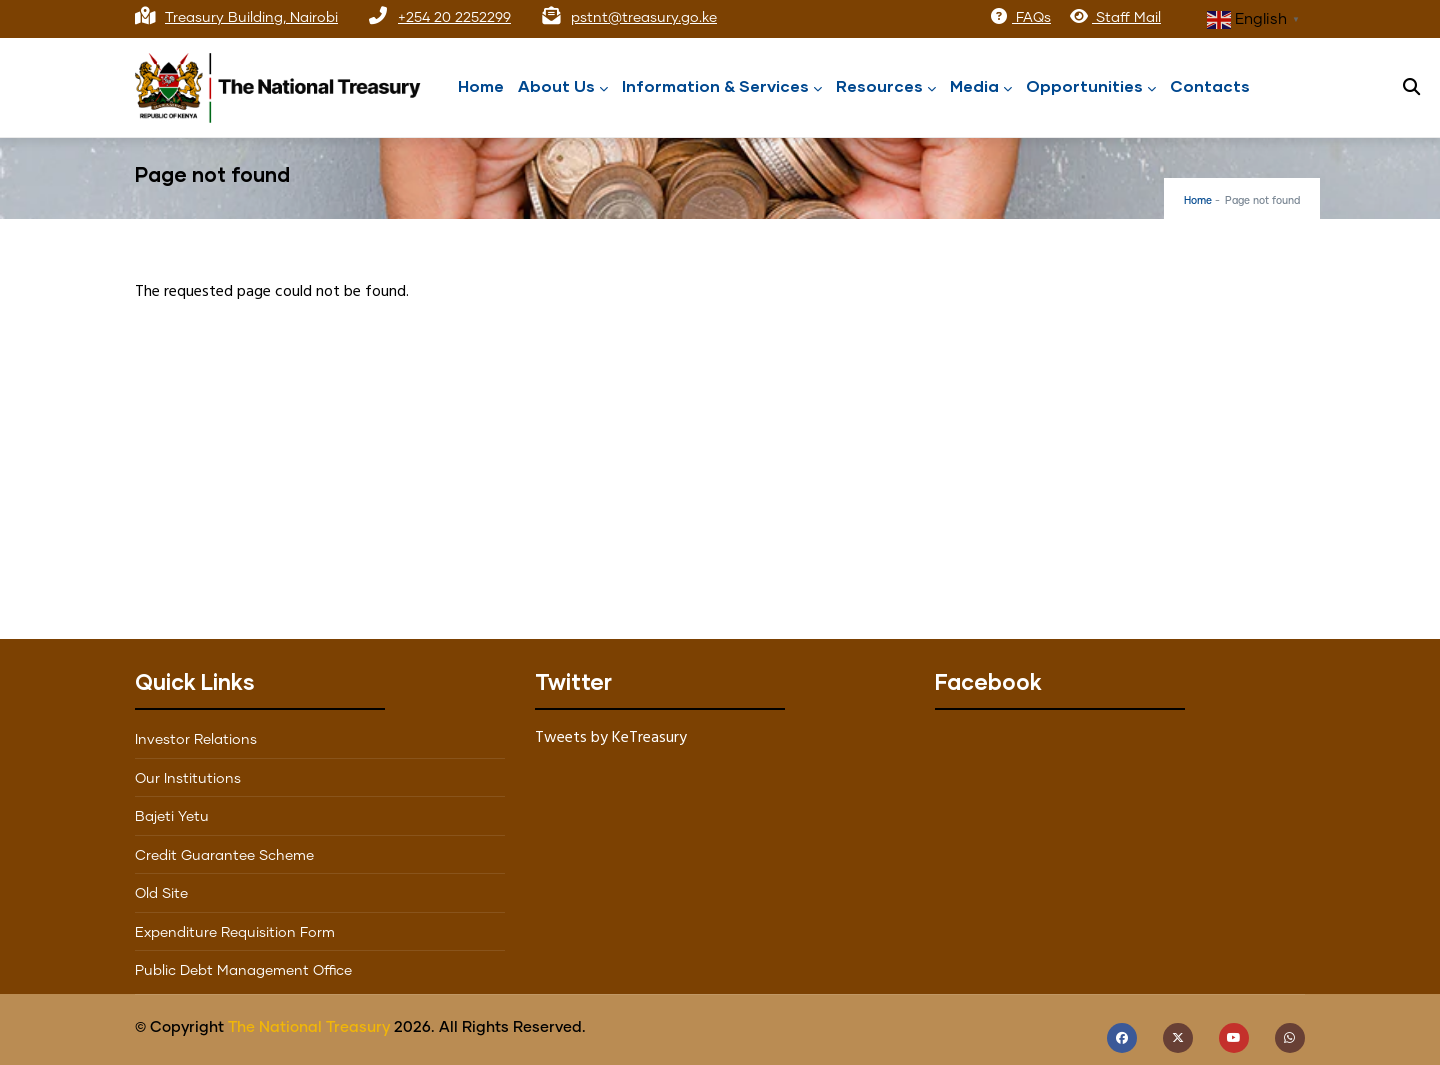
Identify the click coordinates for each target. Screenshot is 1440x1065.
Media (981, 87)
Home (481, 85)
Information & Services (722, 87)
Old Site (161, 894)
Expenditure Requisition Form (235, 933)
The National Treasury (309, 1027)
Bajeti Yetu (172, 817)
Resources (886, 87)
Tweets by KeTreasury (611, 738)
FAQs (1020, 18)
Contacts (1210, 85)
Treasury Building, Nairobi (251, 18)
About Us (563, 87)
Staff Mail (1115, 18)
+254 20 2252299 (454, 18)
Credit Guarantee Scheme (224, 856)
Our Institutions (188, 779)
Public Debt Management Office (243, 971)
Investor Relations (196, 740)
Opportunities (1091, 87)
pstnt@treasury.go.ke (644, 18)
